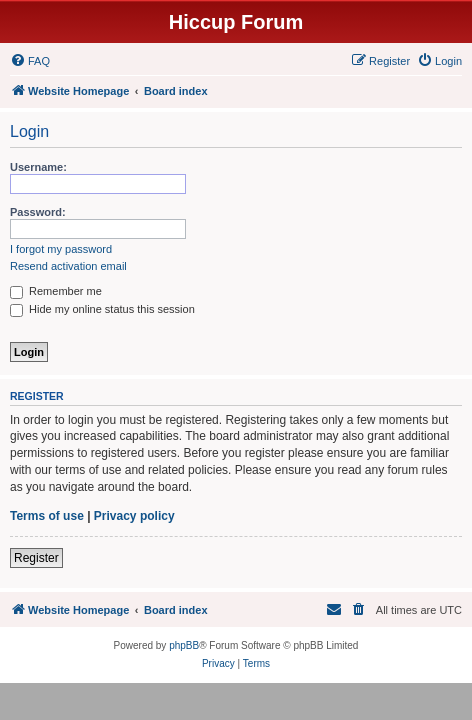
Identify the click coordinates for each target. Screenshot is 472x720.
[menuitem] (30, 61)
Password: (38, 212)
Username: (38, 167)
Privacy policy (134, 516)
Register (36, 558)
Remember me (56, 291)
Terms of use (47, 516)
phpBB (184, 645)
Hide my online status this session (102, 309)
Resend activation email (68, 266)
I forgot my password (61, 249)
